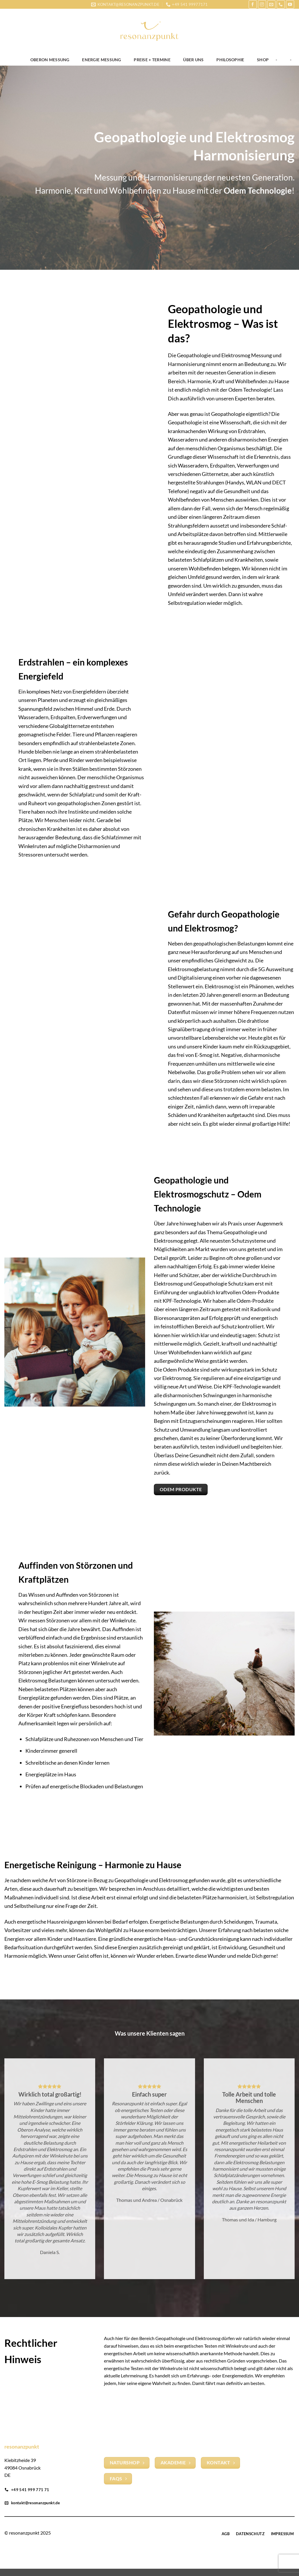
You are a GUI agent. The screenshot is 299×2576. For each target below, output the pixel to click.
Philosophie (230, 59)
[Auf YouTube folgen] (290, 4)
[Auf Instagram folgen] (262, 4)
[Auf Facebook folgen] (252, 4)
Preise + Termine (152, 59)
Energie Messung (101, 59)
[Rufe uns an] (281, 4)
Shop (263, 59)
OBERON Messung (49, 59)
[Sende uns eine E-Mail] (271, 4)
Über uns (193, 59)
